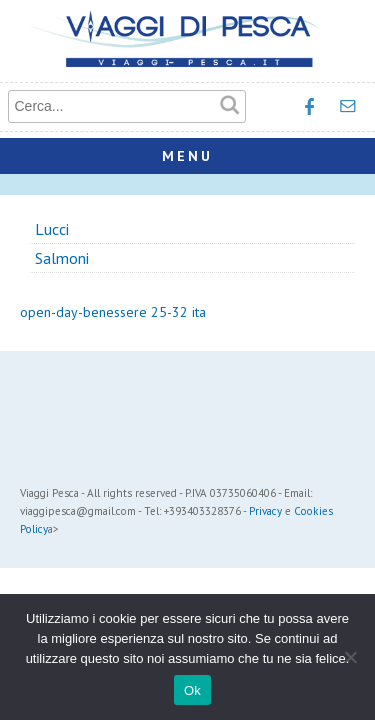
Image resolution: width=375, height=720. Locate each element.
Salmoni (62, 258)
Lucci (52, 229)
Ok (192, 690)
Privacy (265, 511)
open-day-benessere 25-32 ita (113, 312)
